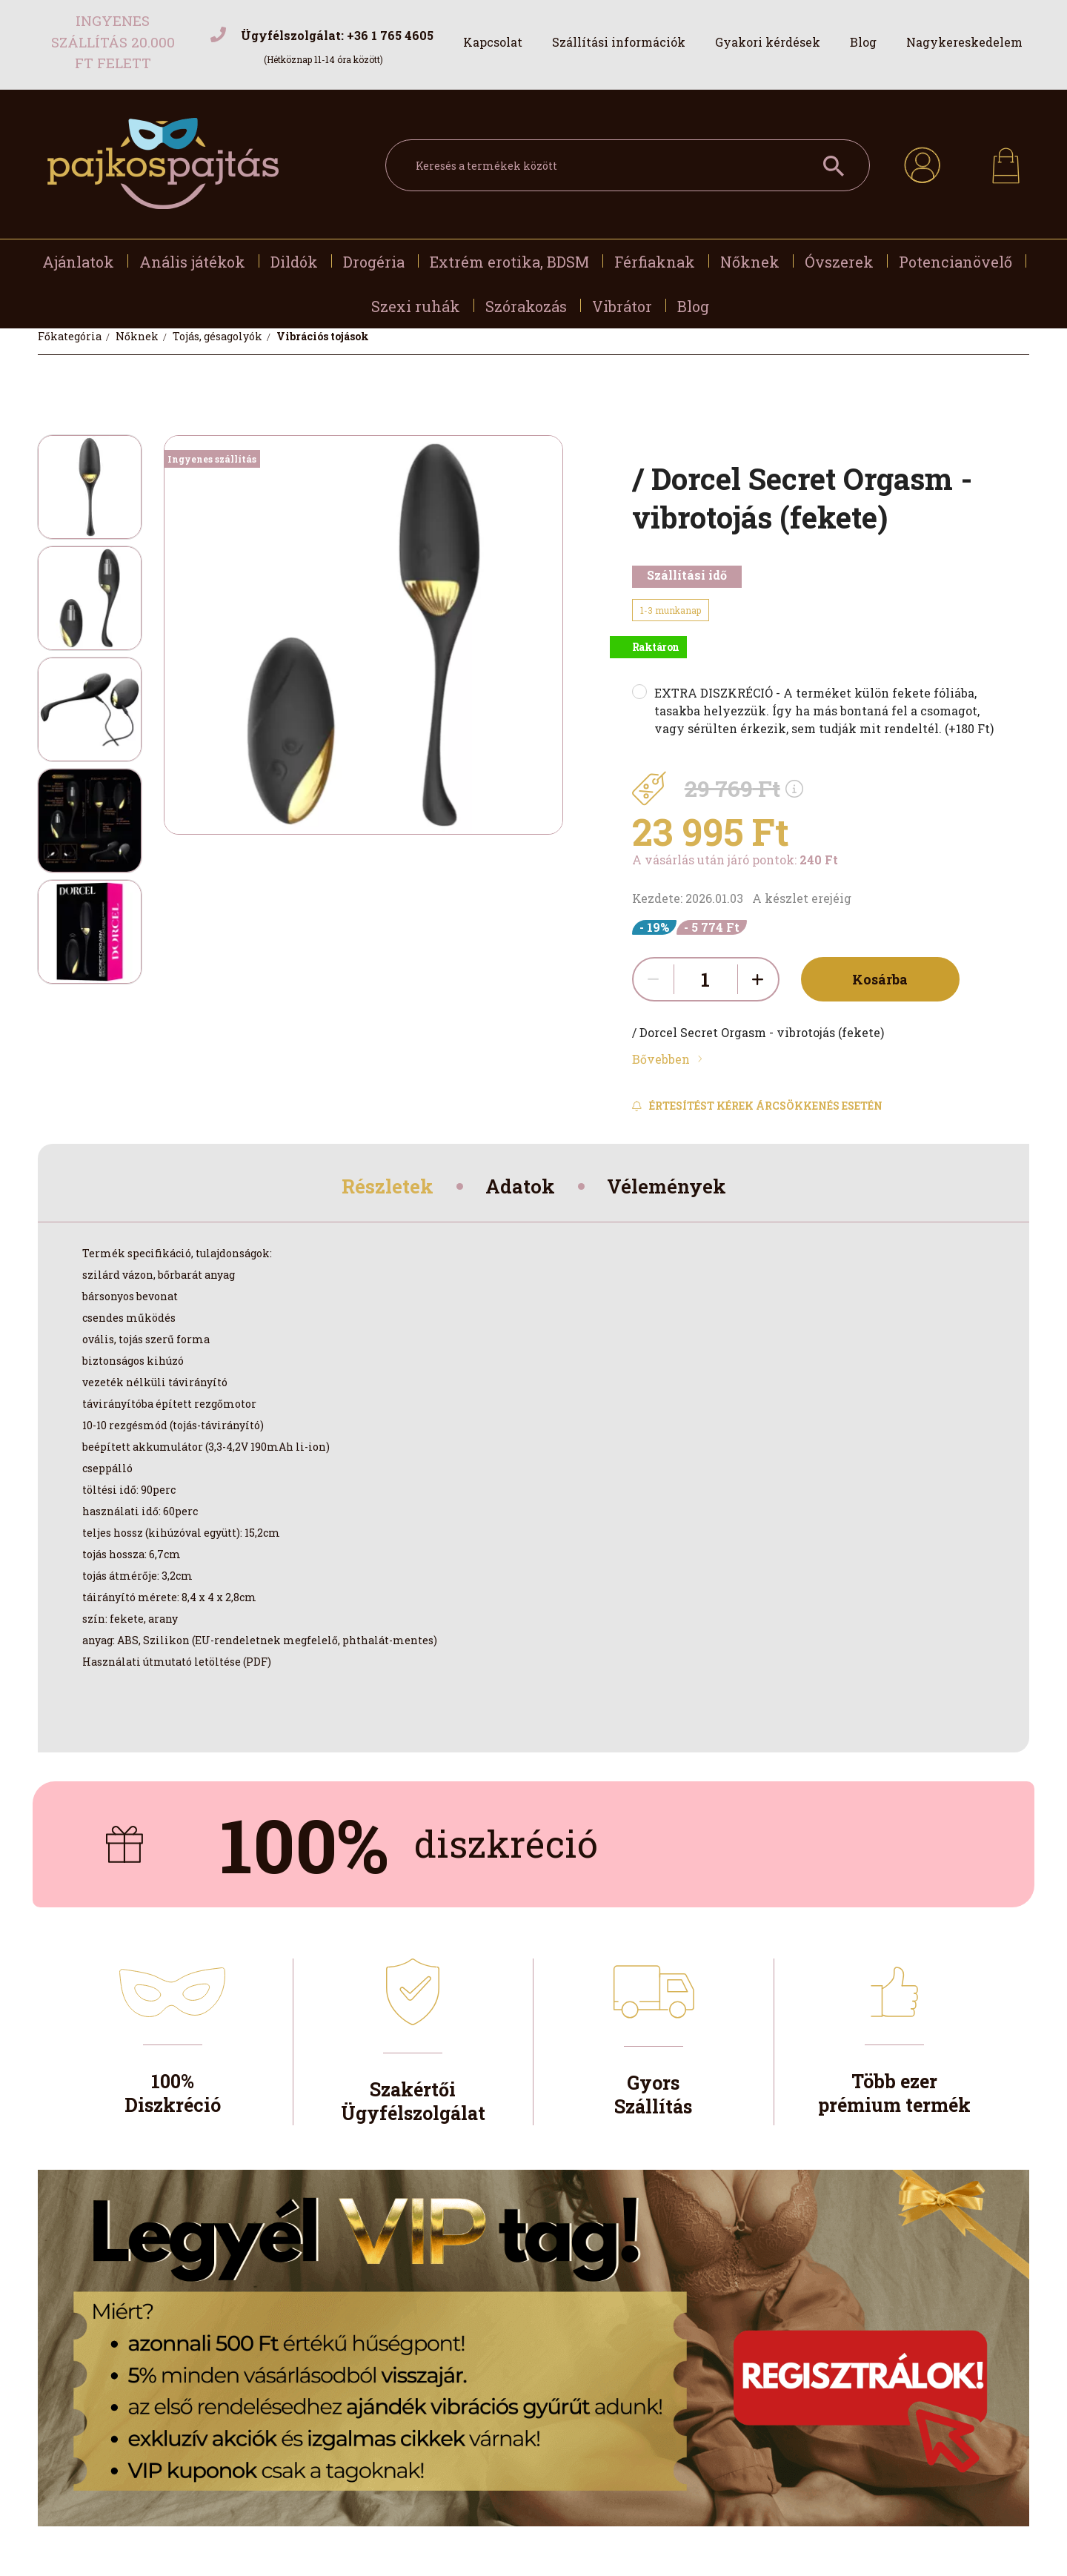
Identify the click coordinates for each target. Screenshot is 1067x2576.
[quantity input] (705, 979)
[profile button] (922, 163)
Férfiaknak (654, 261)
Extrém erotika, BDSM (509, 261)
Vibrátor (622, 306)
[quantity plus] (758, 979)
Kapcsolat (492, 42)
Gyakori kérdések (767, 42)
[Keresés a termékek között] (627, 165)
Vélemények (676, 1188)
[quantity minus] (654, 979)
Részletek (378, 1188)
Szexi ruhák (415, 306)
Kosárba (874, 979)
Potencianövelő (955, 261)
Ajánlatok (78, 261)
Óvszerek (839, 261)
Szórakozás (526, 306)
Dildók (294, 261)
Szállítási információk (618, 42)
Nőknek (750, 261)
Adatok (520, 1188)
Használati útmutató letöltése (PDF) (176, 1666)
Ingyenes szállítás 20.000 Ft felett (113, 41)
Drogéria (374, 261)
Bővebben (661, 1059)
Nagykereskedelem (964, 42)
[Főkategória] (71, 336)
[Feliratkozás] (757, 1106)
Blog (863, 42)
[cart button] (1006, 161)
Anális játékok (192, 261)
